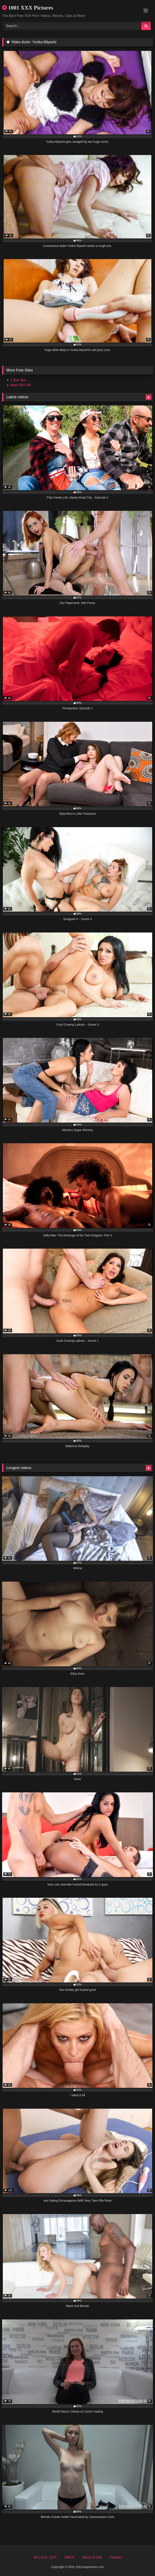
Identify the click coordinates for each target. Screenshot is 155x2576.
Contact (115, 2557)
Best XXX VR (21, 385)
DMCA (69, 2557)
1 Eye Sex (18, 380)
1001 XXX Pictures (27, 8)
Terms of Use (92, 2557)
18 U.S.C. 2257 (45, 2557)
